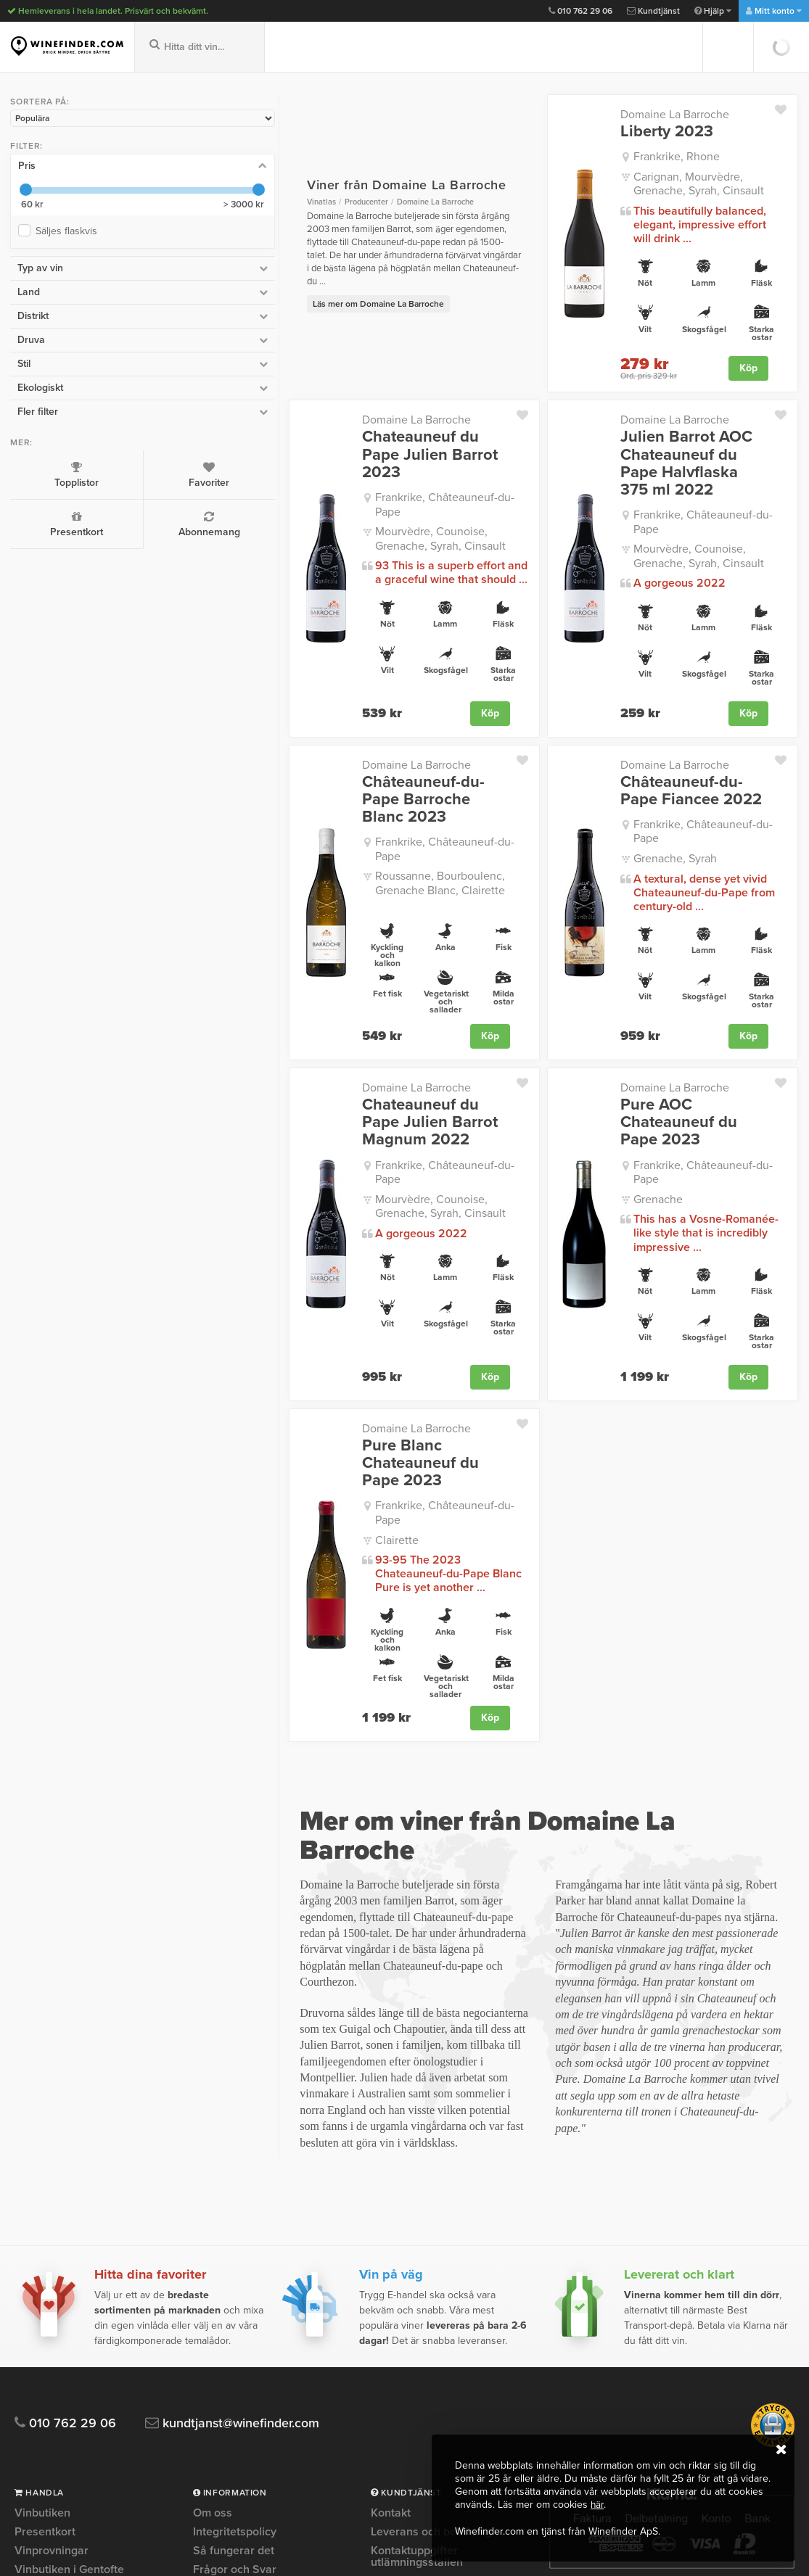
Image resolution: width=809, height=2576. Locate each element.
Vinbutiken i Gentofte (69, 2307)
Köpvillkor (219, 2382)
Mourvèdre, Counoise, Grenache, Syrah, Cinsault (350, 492)
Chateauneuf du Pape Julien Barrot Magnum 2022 (340, 1037)
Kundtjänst (653, 11)
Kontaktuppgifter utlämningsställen (417, 2294)
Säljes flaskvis (66, 228)
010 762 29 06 (580, 11)
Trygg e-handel (232, 2401)
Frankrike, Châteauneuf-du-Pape (332, 465)
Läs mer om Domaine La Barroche (253, 283)
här (597, 2505)
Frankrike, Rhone (614, 156)
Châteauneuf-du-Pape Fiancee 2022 (638, 742)
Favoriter (116, 471)
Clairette (271, 1386)
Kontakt (391, 2251)
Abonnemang (116, 520)
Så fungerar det (233, 2288)
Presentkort (43, 520)
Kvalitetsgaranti (233, 2326)
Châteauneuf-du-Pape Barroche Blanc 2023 (316, 742)
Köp (748, 353)
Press (208, 2363)
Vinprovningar (52, 2288)
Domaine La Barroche (612, 114)
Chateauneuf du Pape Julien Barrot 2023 (340, 430)
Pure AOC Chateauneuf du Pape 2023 (654, 1037)
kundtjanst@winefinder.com (241, 2160)
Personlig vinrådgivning (254, 2344)
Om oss (212, 2251)
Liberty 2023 (604, 131)
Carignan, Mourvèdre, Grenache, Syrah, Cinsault (670, 183)
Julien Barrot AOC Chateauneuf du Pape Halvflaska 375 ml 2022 (644, 439)
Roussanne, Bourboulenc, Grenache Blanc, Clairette (341, 804)
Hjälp (712, 11)
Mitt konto (774, 11)
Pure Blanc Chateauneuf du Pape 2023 (337, 1332)
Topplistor (43, 471)
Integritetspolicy (234, 2269)
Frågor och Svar (234, 2307)
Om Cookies (224, 2420)
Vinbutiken (42, 2251)
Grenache (595, 1091)
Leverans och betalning (431, 2269)
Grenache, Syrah (612, 797)
